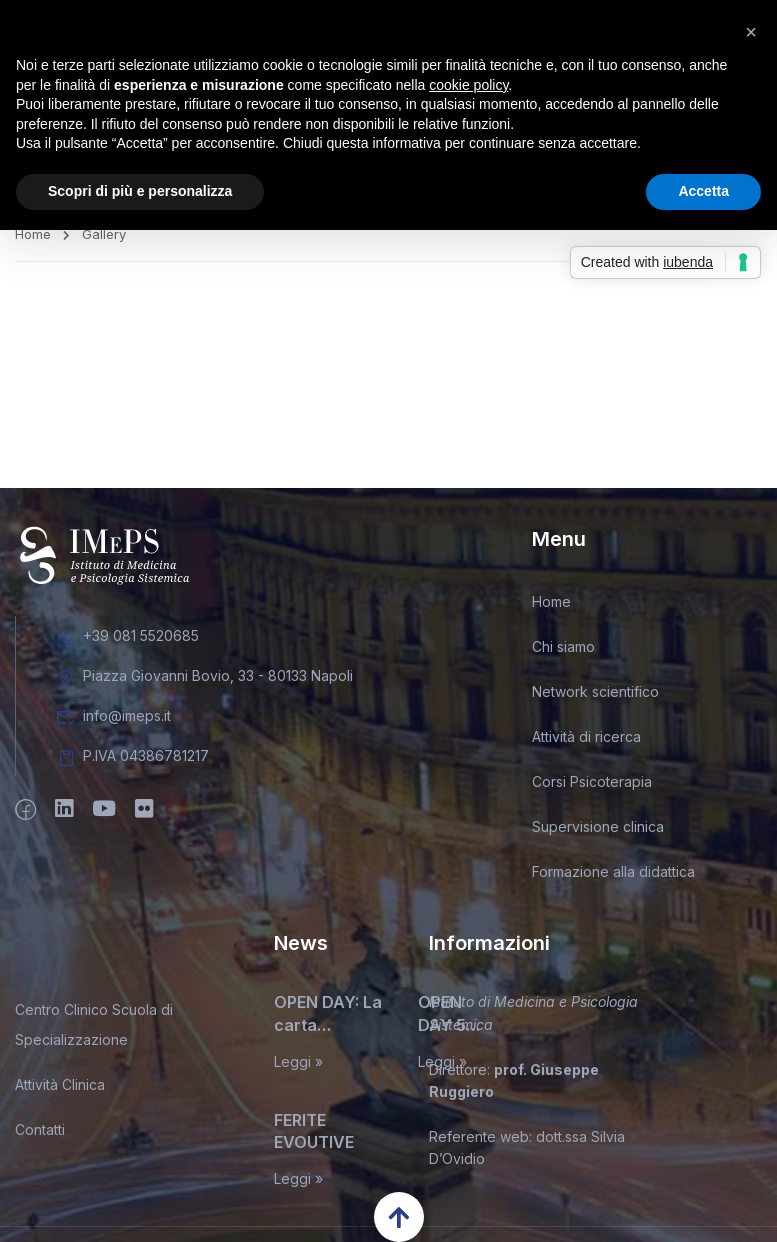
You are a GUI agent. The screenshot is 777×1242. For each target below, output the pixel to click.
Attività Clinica (60, 1091)
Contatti (40, 1136)
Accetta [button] (703, 191)
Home (33, 240)
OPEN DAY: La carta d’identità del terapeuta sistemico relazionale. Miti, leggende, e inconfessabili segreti (329, 1021)
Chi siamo (563, 653)
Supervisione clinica (598, 833)
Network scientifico (595, 698)
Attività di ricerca (586, 743)
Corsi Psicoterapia (592, 788)
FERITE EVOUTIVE (314, 1137)
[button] (751, 32)
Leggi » (298, 1068)
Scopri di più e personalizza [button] (140, 191)
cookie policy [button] (468, 85)
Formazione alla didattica (613, 878)
